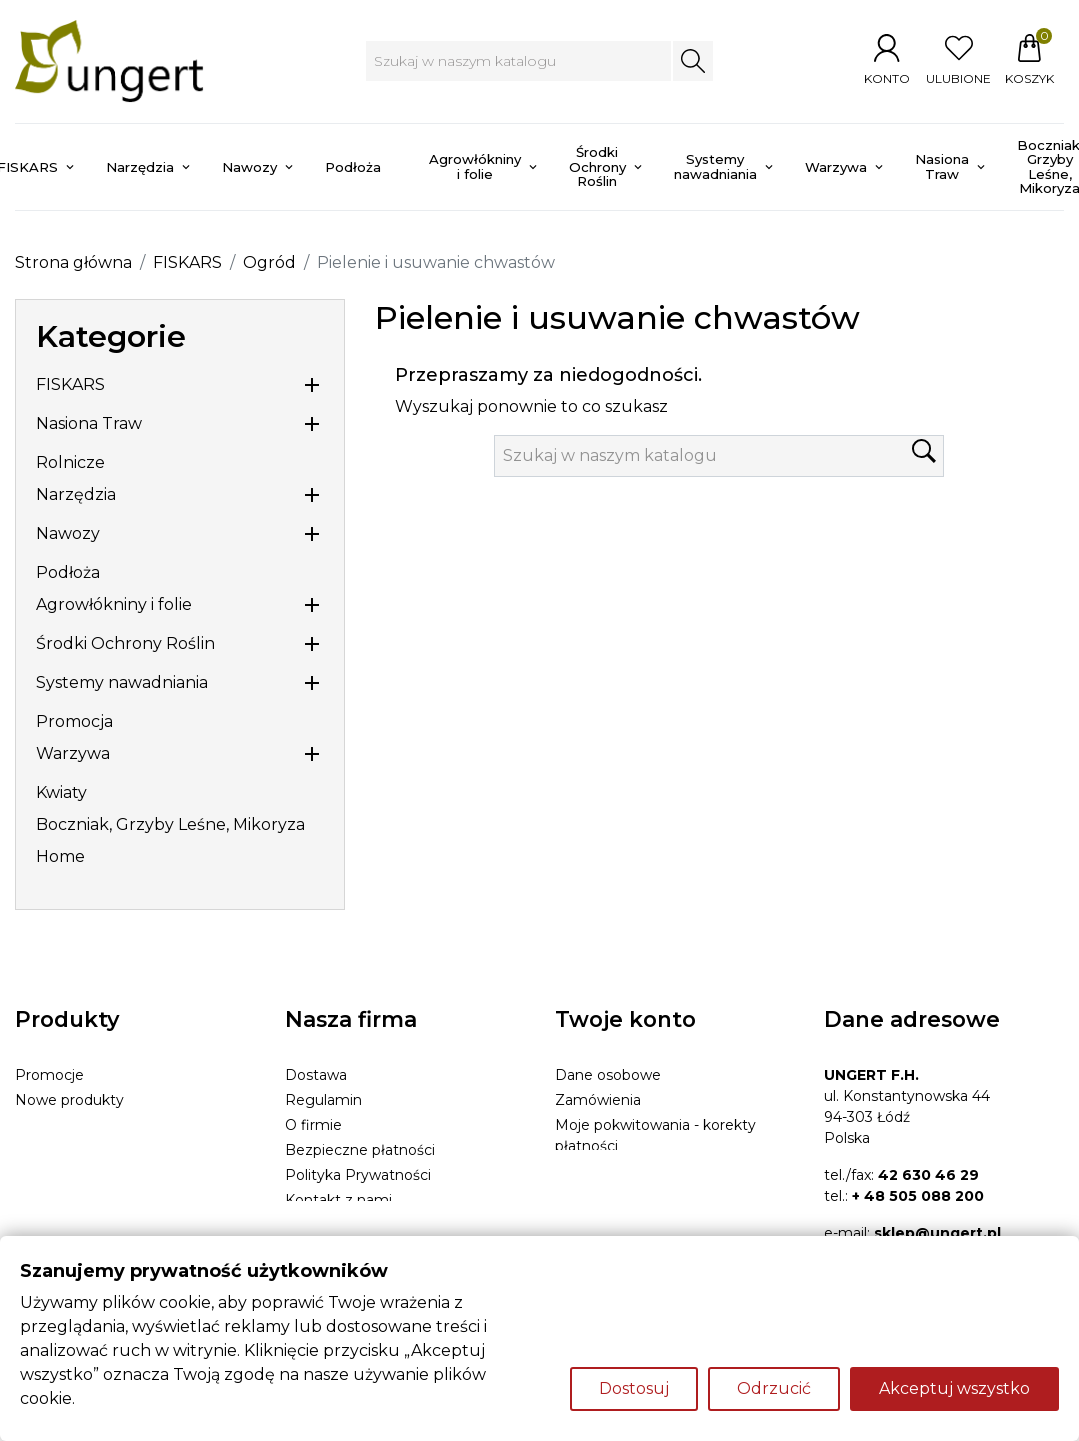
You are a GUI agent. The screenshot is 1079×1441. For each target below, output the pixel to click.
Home (60, 856)
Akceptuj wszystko (954, 1388)
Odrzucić (774, 1388)
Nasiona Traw (89, 423)
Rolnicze (70, 462)
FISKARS (70, 384)
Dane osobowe (608, 1075)
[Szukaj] (519, 61)
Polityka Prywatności (358, 1175)
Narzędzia (76, 494)
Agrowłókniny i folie (114, 604)
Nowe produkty (69, 1100)
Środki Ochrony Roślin (125, 643)
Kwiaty (61, 792)
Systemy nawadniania (122, 682)
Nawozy (68, 533)
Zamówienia (598, 1100)
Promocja (74, 721)
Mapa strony (328, 1225)
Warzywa (73, 753)
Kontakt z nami (338, 1200)
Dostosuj (634, 1388)
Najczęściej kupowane (92, 1125)
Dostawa (316, 1075)
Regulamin (323, 1100)
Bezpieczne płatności (360, 1150)
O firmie (313, 1125)
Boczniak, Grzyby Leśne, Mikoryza (170, 824)
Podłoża (68, 572)
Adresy (579, 1171)
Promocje (49, 1075)
